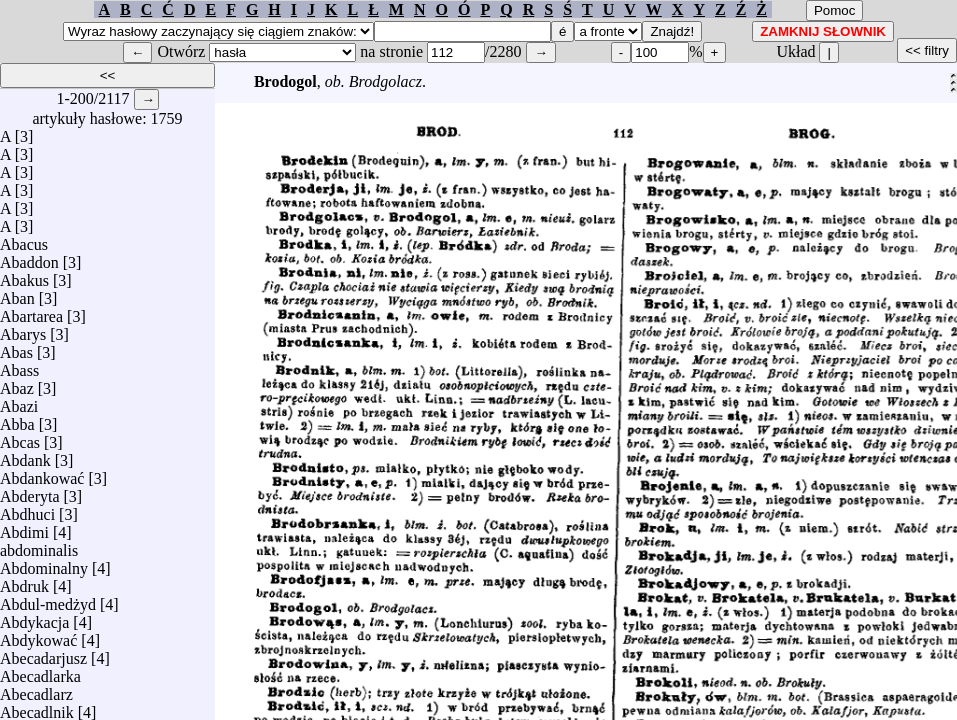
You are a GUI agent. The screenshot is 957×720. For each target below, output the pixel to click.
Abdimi (24, 527)
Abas (16, 347)
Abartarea (31, 311)
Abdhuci (27, 509)
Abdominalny (44, 563)
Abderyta (30, 491)
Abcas (20, 437)
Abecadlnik (37, 707)
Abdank (25, 455)
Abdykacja (34, 617)
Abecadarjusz (43, 653)
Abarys (23, 329)
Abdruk (24, 581)
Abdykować (38, 635)
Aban (17, 293)
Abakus (24, 275)
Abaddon (29, 257)
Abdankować (42, 473)
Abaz (17, 383)
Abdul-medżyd (48, 599)
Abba (17, 419)
